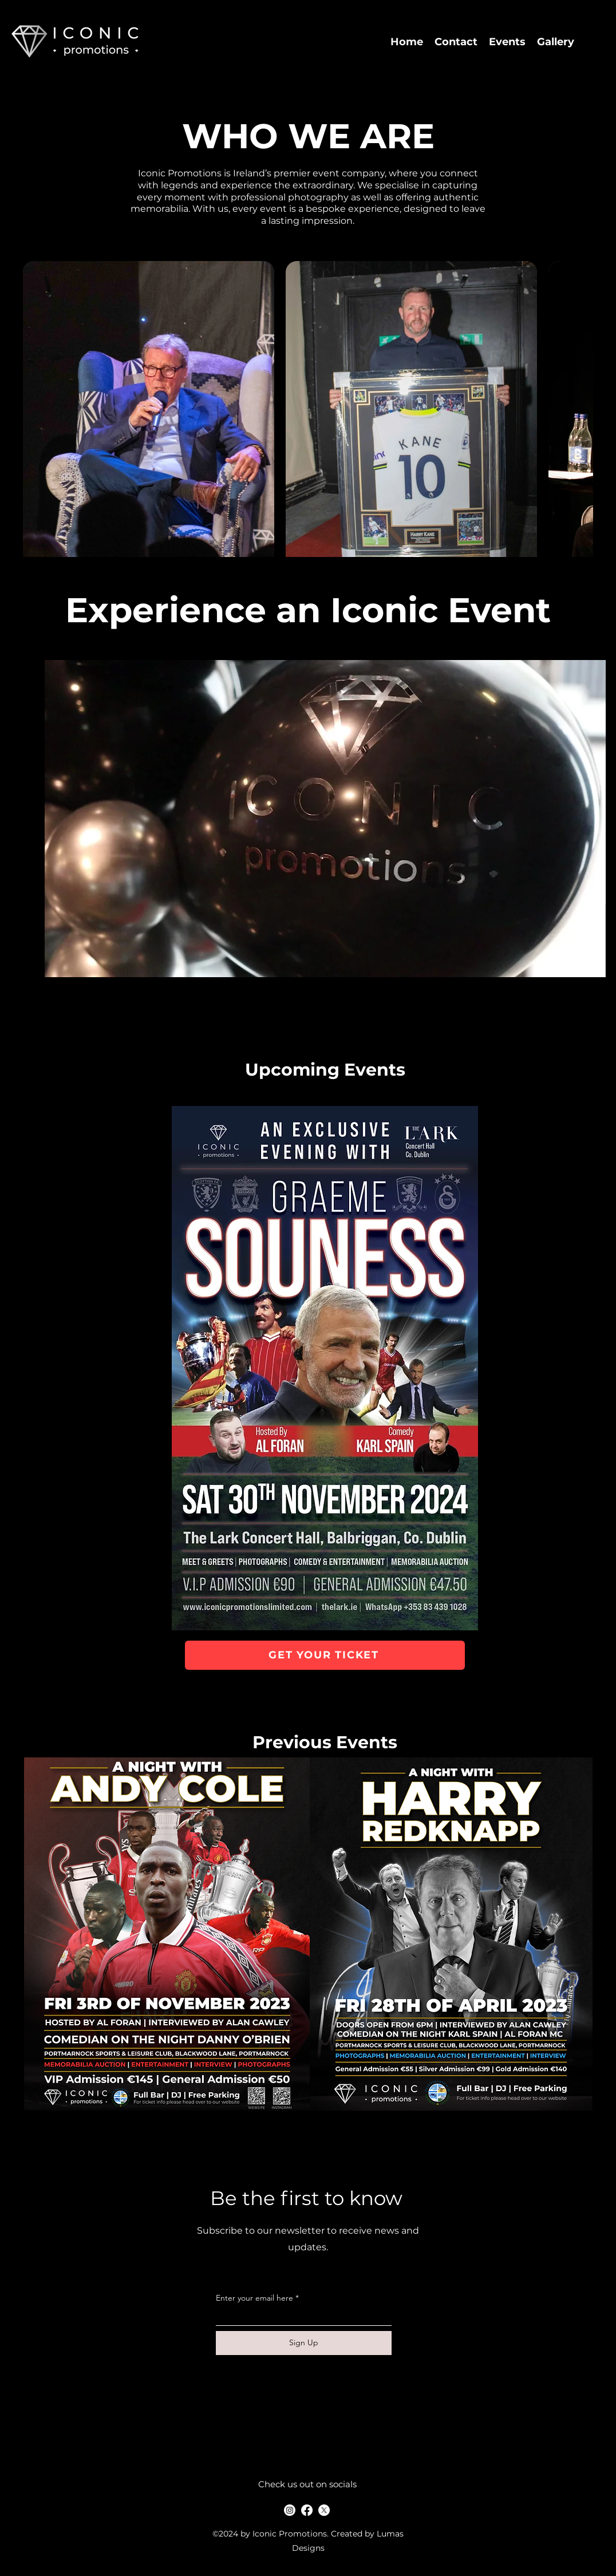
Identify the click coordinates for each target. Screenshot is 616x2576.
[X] (324, 2510)
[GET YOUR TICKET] (325, 1655)
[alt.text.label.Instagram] (289, 2510)
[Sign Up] (304, 2343)
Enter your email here (254, 2298)
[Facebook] (307, 2510)
